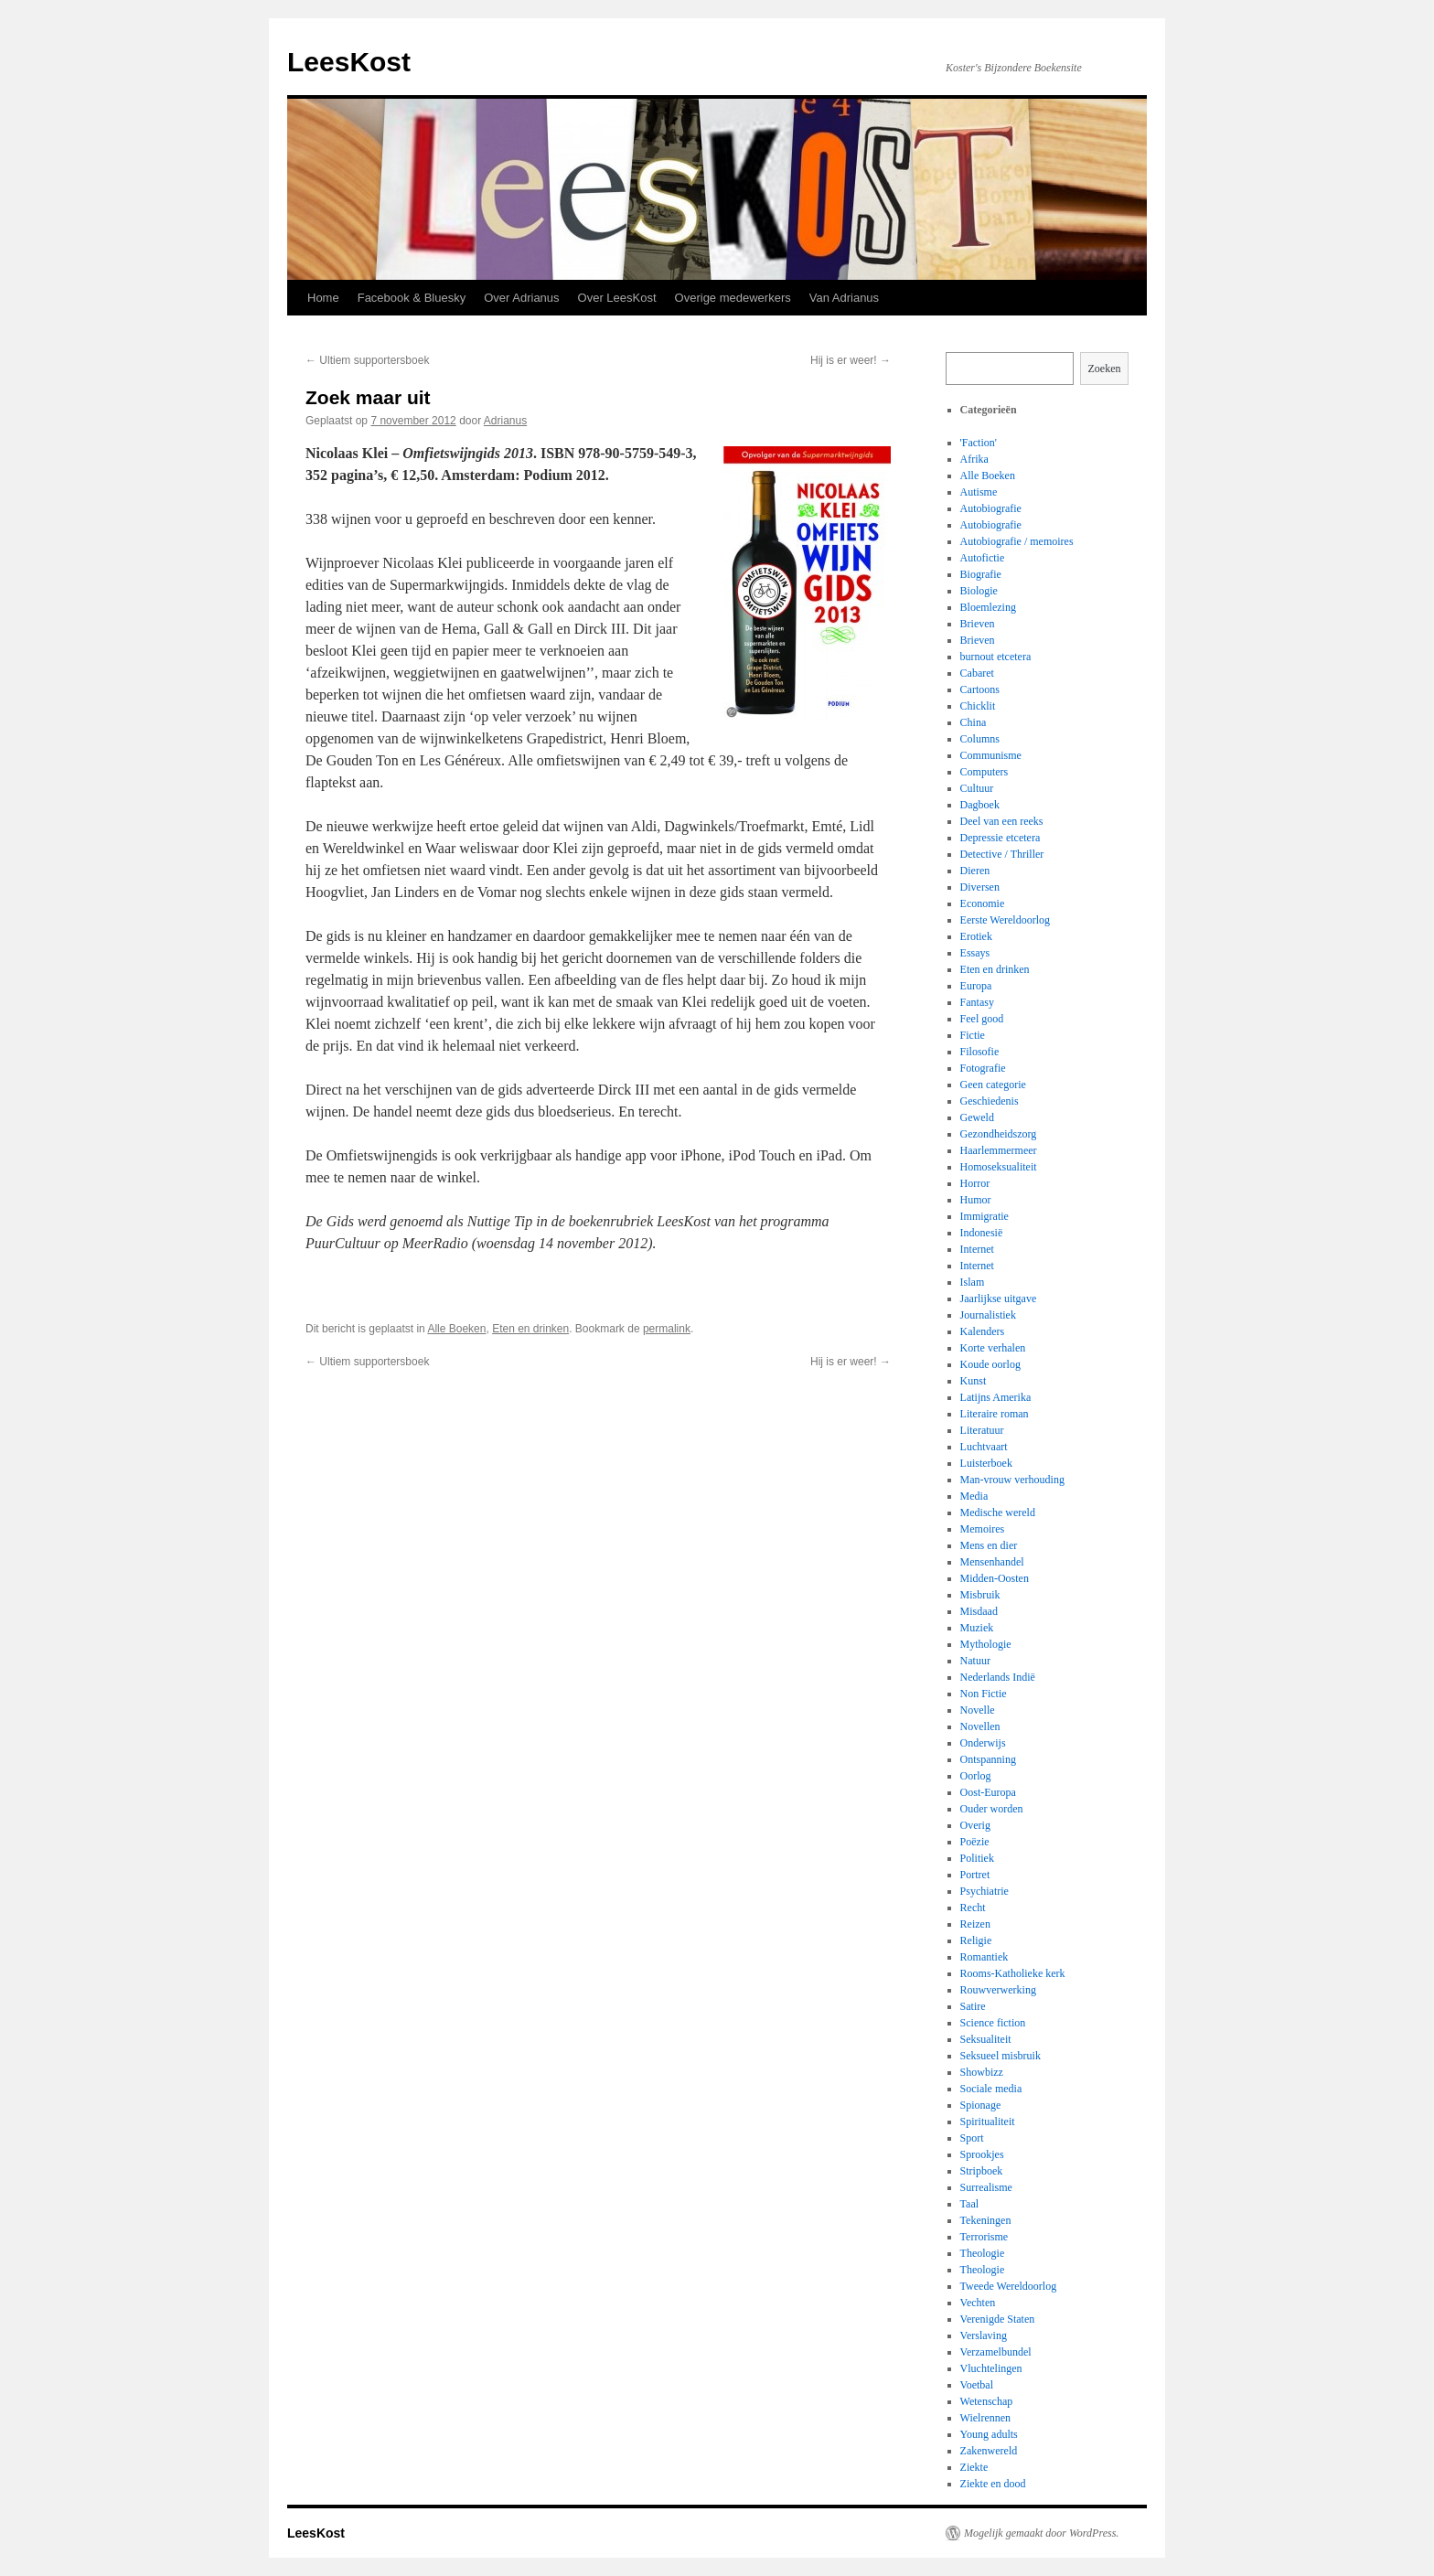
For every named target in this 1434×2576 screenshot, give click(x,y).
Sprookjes (982, 2154)
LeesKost (349, 62)
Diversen (980, 887)
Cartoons (980, 689)
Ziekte (974, 2467)
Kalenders (982, 1331)
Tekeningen (985, 2220)
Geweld (977, 1117)
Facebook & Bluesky (412, 298)
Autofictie (982, 557)
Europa (976, 985)
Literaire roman (994, 1413)
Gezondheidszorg (998, 1134)
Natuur (975, 1660)
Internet (977, 1249)
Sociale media (991, 2088)
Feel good (982, 1018)
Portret (975, 1874)
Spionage (980, 2105)
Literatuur (982, 1430)
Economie (982, 903)
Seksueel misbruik (1000, 2055)
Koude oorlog (990, 1364)
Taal (969, 2203)
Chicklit (978, 706)
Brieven (977, 623)
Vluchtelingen (991, 2368)
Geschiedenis (989, 1101)
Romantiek (984, 1957)
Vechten (978, 2302)
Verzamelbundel (996, 2352)
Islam (972, 1282)
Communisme (991, 755)
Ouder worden (991, 1808)
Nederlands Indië (997, 1677)
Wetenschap (986, 2401)
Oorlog (975, 1775)
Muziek (977, 1627)
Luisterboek (986, 1463)
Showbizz (981, 2072)
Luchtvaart (984, 1446)
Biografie (980, 574)
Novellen (980, 1726)
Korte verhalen (993, 1347)
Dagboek (980, 804)
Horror (975, 1183)
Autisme (979, 492)
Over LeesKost (617, 298)
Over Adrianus (521, 298)
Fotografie (983, 1068)
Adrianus (505, 420)
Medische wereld (997, 1512)
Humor (975, 1199)
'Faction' (978, 442)
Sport (972, 2138)
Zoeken (1104, 368)
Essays (975, 952)
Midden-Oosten (994, 1578)
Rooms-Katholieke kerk (1012, 1973)
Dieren (975, 870)
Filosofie (980, 1051)
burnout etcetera (996, 656)
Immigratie (984, 1216)
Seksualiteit (985, 2039)
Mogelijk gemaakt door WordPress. (1041, 2533)
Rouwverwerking (998, 1989)
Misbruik (980, 1594)
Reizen (975, 1924)
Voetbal (976, 2384)
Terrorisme (984, 2236)
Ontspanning (988, 1759)
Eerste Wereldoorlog (1005, 920)
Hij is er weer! (850, 360)
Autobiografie (991, 508)
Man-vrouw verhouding (1012, 1479)
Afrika (974, 459)
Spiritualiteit (987, 2121)
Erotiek (976, 936)
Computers (984, 771)
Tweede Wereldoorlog (1008, 2286)
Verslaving (983, 2335)
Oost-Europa (988, 1792)
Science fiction (993, 2022)
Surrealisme (986, 2187)
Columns (980, 738)
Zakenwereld (989, 2450)
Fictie (972, 1035)
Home (323, 298)
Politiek (977, 1858)
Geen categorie (993, 1084)
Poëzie (975, 1841)
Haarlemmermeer (998, 1150)
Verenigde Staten (997, 2319)
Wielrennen (985, 2417)
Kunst (973, 1380)
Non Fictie (983, 1693)
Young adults (989, 2434)
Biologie (979, 590)
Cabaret (977, 673)
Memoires (982, 1529)
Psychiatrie (984, 1891)
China (973, 722)
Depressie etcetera (1000, 837)
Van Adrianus (844, 298)
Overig (975, 1825)
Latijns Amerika (996, 1397)
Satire (973, 2006)
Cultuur (977, 788)
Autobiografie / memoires (1017, 541)
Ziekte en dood (993, 2483)
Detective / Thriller (1002, 854)
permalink (666, 1328)
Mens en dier (989, 1545)
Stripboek (981, 2170)
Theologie (982, 2253)
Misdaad (979, 1611)
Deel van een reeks (1001, 821)
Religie (976, 1940)
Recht (973, 1907)
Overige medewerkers (733, 298)
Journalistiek (988, 1315)
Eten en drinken (530, 1328)
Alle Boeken (456, 1328)
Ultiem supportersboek (367, 360)
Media (974, 1496)
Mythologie (985, 1644)
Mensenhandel (992, 1561)
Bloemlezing (988, 607)
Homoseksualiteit (998, 1166)
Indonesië (981, 1232)
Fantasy (977, 1002)
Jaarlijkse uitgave (998, 1298)
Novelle (977, 1710)
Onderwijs (983, 1743)
